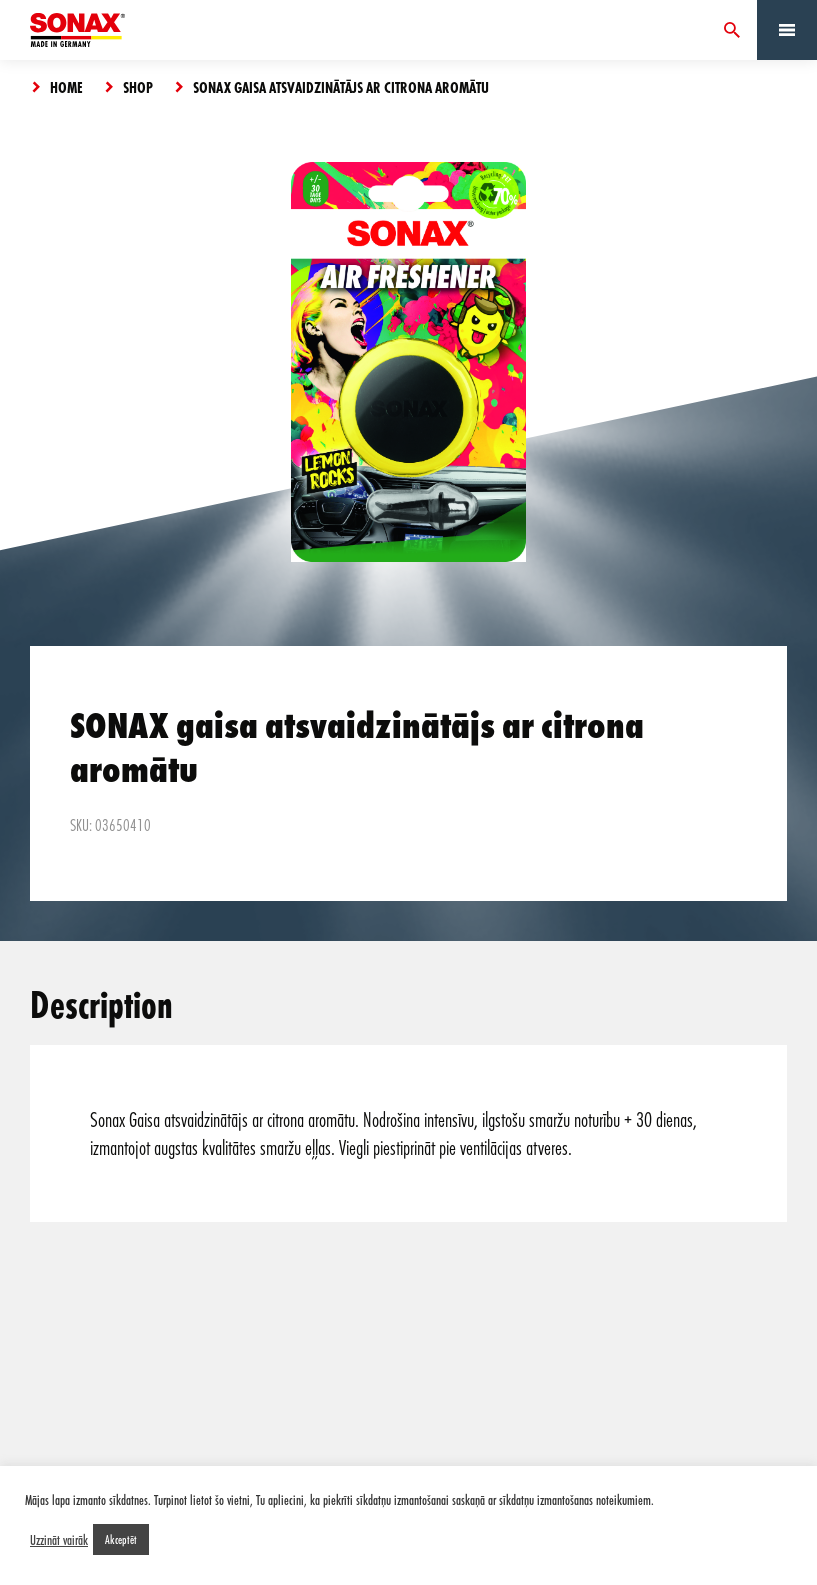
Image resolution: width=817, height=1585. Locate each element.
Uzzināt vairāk (59, 1540)
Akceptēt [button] (121, 1539)
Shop (138, 87)
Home (66, 87)
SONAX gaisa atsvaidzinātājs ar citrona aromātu (341, 87)
